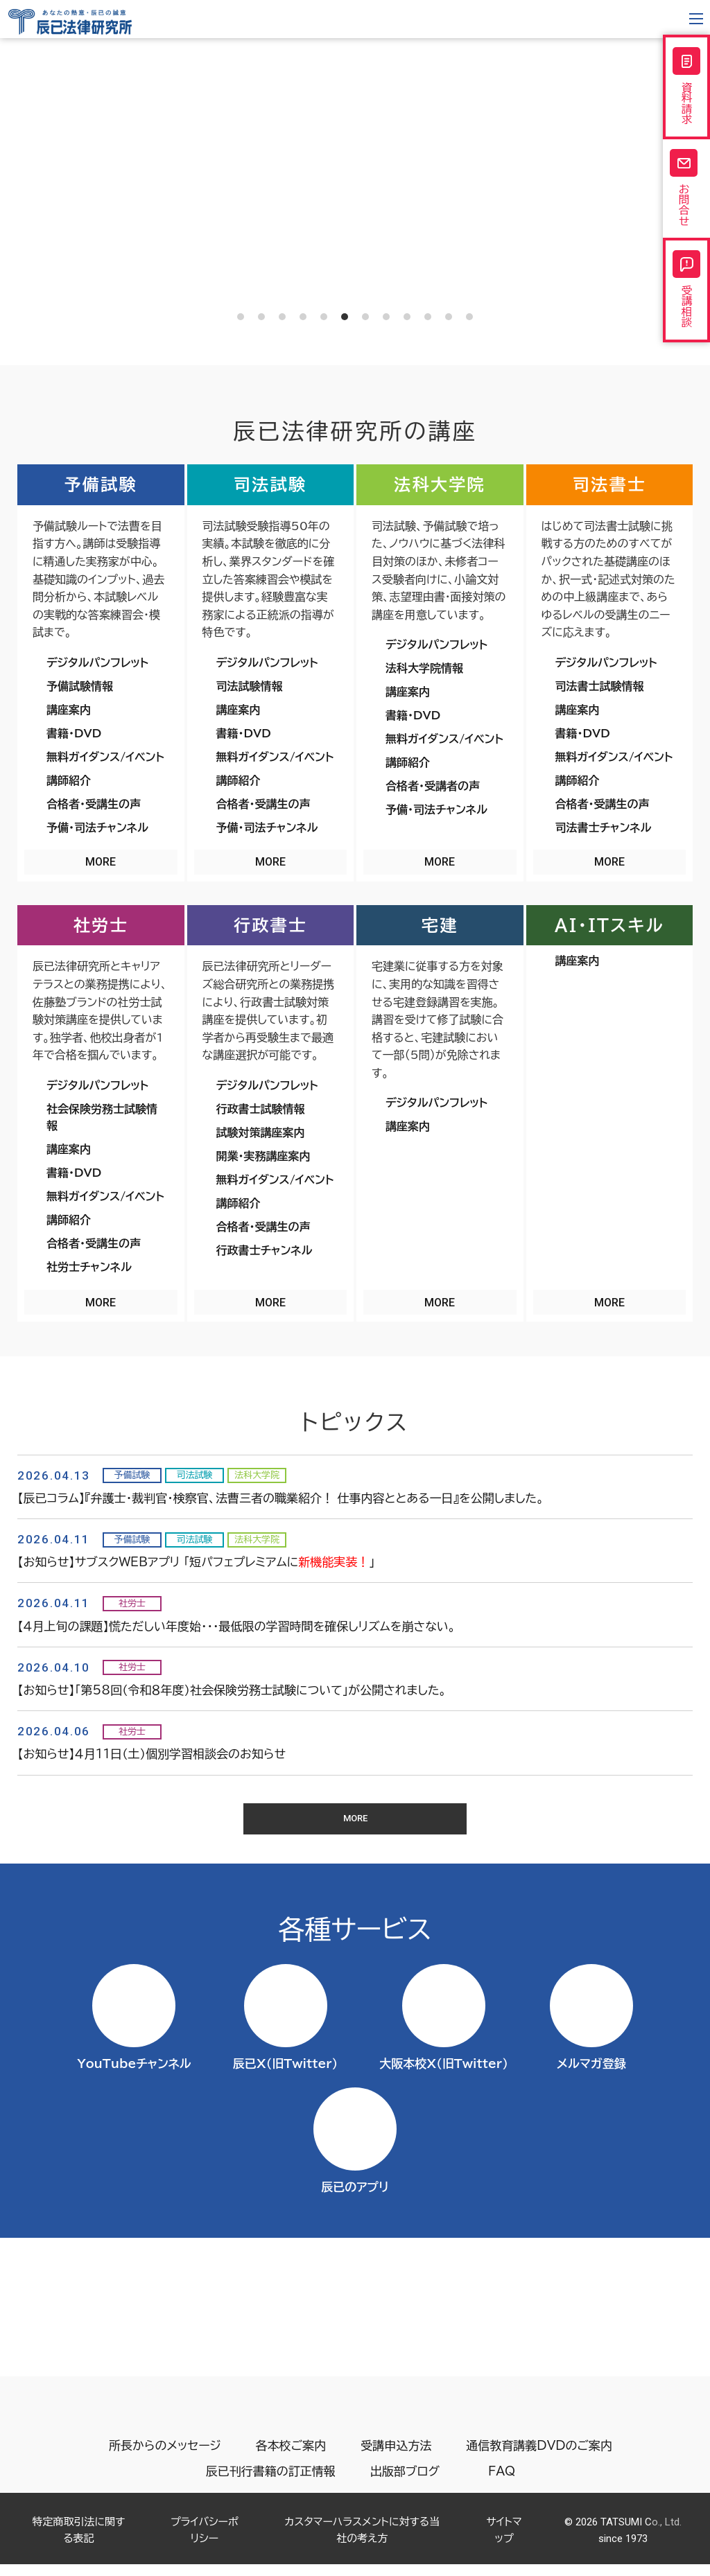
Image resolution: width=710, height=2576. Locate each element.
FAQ (503, 2484)
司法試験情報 (249, 686)
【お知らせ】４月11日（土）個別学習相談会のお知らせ (151, 1754)
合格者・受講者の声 (433, 785)
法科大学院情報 (424, 668)
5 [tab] (323, 316)
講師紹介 (68, 780)
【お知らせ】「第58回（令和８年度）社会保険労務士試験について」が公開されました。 (232, 1690)
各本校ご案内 (291, 2458)
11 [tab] (448, 316)
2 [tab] (261, 316)
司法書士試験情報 (599, 686)
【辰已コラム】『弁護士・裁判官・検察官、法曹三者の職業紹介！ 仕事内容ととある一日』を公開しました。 (280, 1498)
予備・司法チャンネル (97, 827)
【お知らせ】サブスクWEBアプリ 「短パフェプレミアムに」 (196, 1562)
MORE (100, 861)
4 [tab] (303, 316)
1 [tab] (240, 316)
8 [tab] (386, 316)
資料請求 (686, 89)
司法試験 (270, 484)
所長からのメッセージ (165, 2458)
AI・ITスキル (609, 925)
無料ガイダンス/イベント (105, 756)
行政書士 (270, 925)
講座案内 (68, 709)
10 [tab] (427, 316)
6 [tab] (344, 316)
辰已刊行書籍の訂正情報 (269, 2484)
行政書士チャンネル (264, 1250)
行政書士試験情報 (260, 1108)
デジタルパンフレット (97, 662)
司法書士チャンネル (603, 827)
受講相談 (686, 308)
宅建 (440, 925)
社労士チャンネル (89, 1266)
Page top (674, 2526)
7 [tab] (365, 316)
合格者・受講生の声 (93, 803)
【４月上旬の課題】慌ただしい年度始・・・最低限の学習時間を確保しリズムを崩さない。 (236, 1626)
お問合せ (686, 198)
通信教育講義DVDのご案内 (539, 2458)
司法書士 (609, 484)
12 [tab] (469, 316)
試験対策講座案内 (260, 1132)
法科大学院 (439, 484)
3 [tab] (282, 316)
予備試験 (100, 484)
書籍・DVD (73, 733)
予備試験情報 (79, 686)
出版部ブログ (403, 2484)
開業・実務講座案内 (263, 1156)
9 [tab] (407, 316)
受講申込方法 (396, 2458)
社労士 (100, 925)
